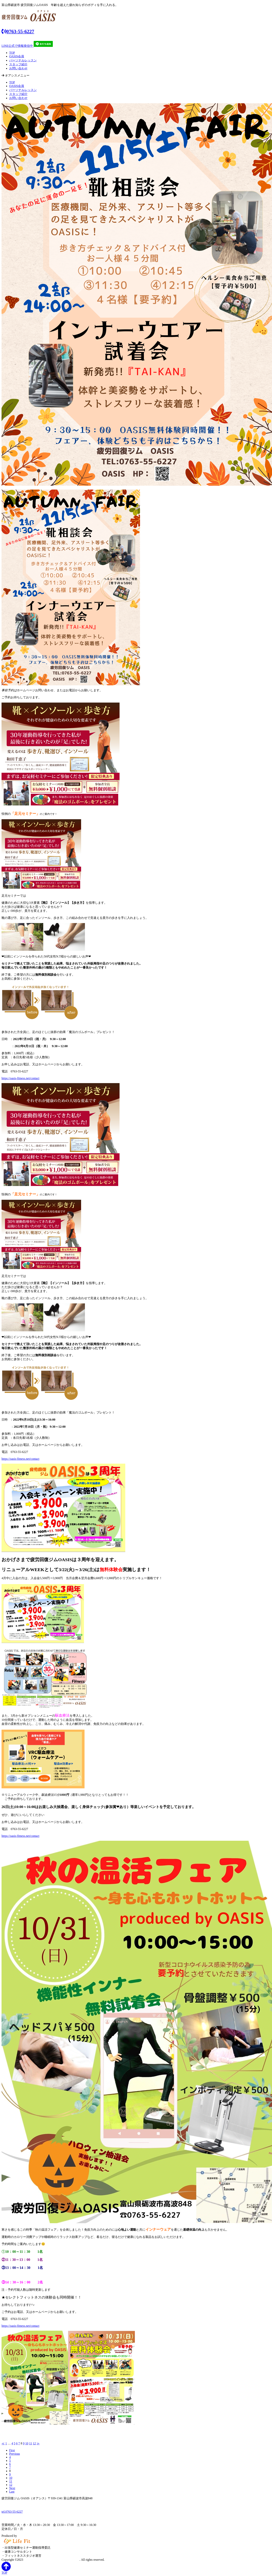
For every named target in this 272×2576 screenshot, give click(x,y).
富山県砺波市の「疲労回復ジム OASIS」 (51, 2559)
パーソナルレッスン (23, 60)
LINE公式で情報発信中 (27, 45)
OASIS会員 (16, 56)
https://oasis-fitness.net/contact (20, 1078)
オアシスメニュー (15, 75)
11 (30, 2443)
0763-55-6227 (18, 31)
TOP (12, 52)
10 (26, 2443)
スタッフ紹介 (18, 64)
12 (34, 2443)
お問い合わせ (18, 68)
